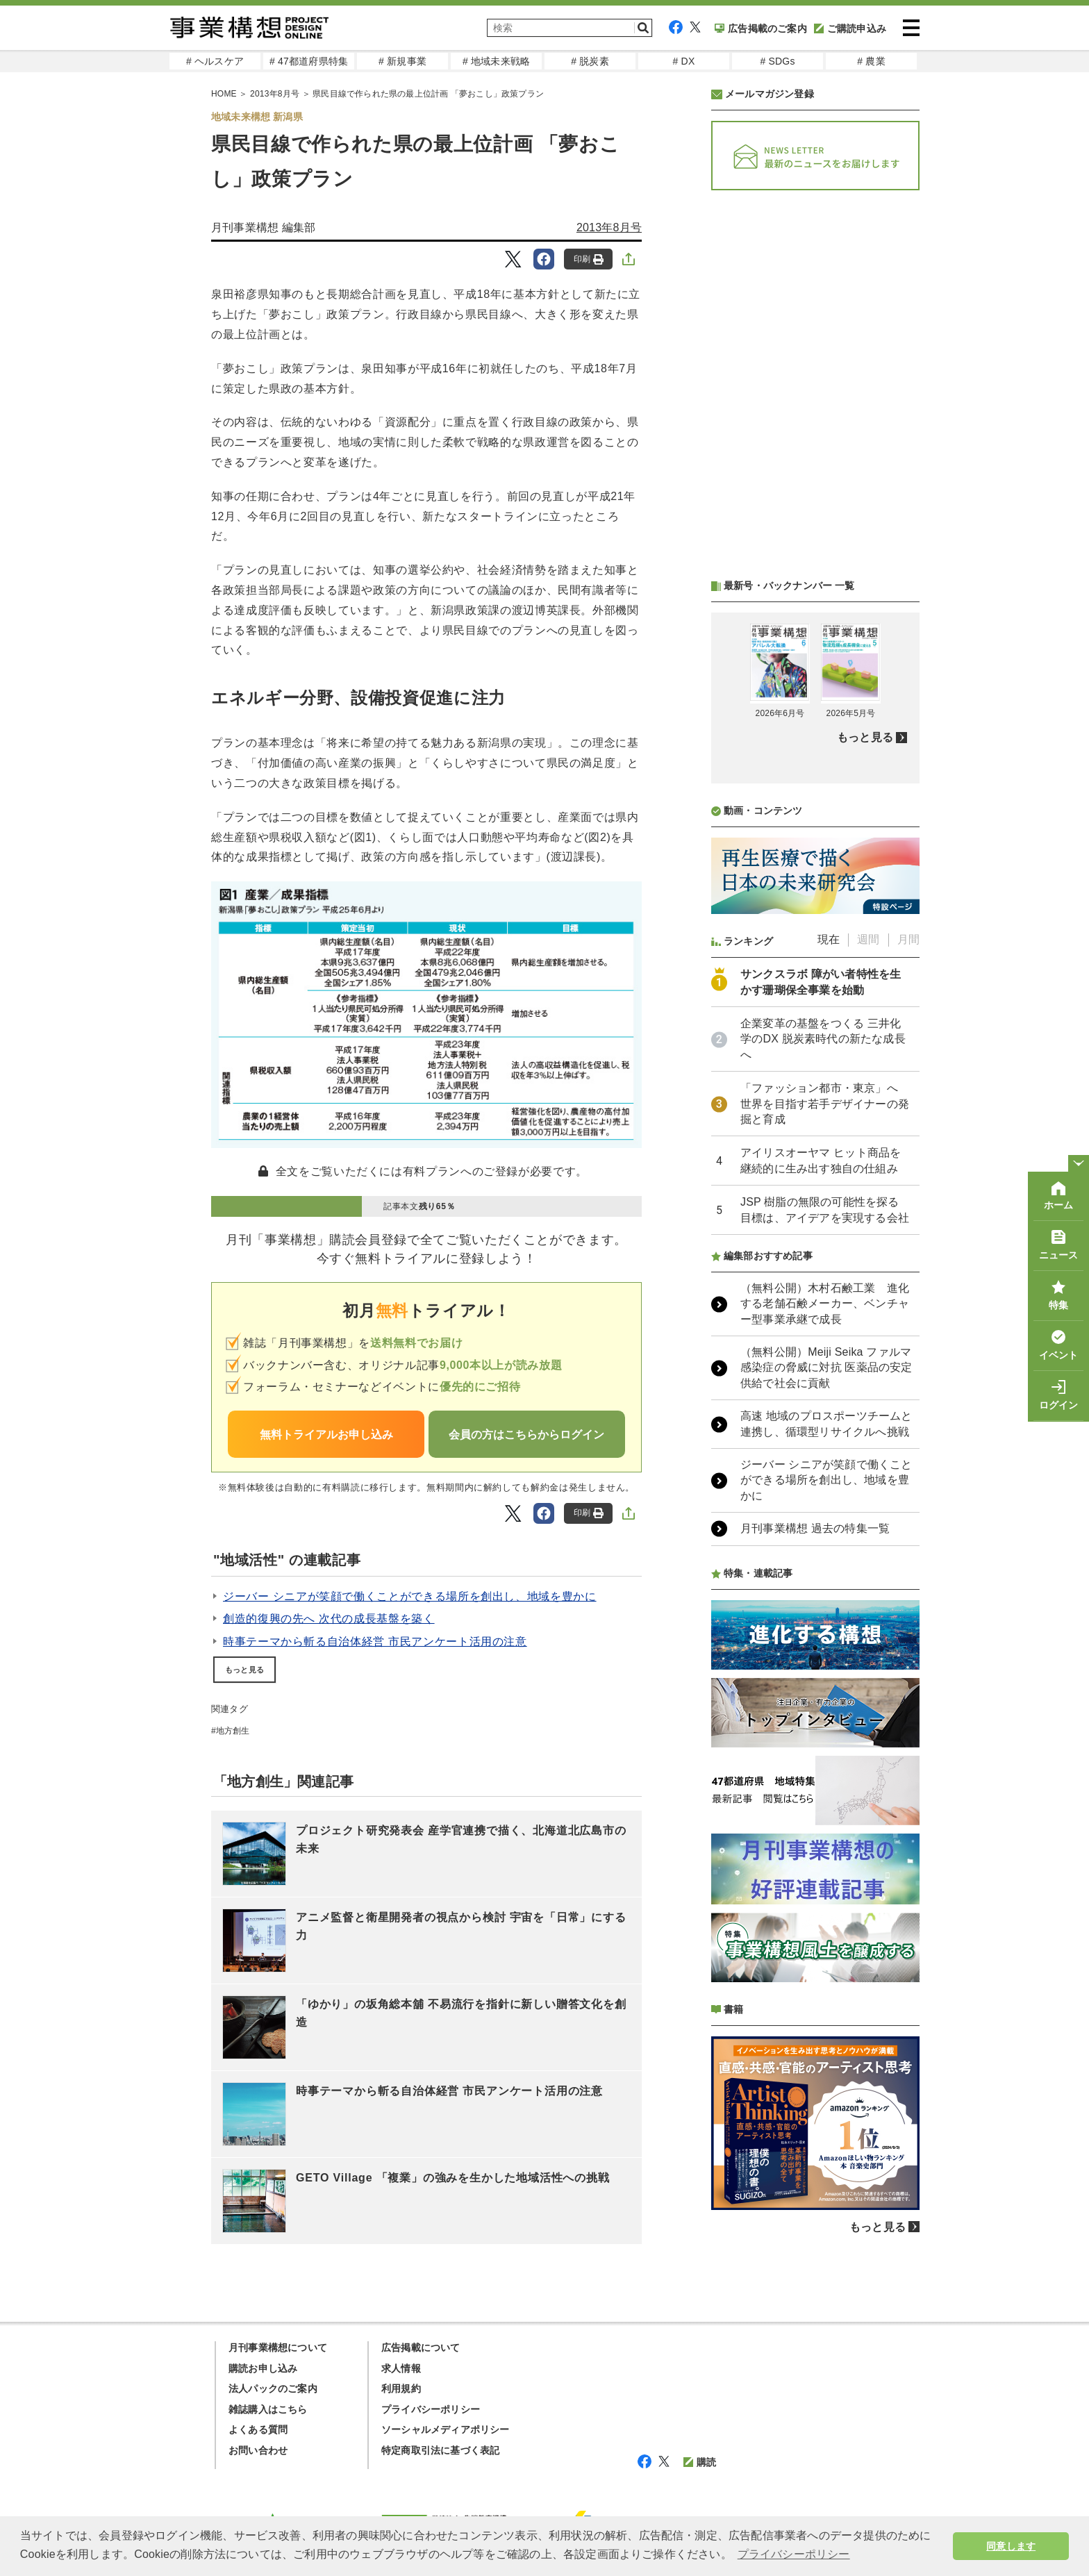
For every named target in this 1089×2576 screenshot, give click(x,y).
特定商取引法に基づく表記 (440, 2450)
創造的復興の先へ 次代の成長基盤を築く (329, 1618)
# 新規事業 (402, 61)
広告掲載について (420, 2347)
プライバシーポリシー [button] (794, 2554)
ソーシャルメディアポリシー (445, 2429)
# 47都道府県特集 (308, 61)
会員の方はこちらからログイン (526, 1434)
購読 (699, 2462)
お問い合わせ (258, 2450)
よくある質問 (258, 2429)
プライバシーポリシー (430, 2409)
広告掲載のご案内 (761, 28)
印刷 (589, 259)
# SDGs (777, 61)
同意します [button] (1011, 2546)
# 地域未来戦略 (496, 61)
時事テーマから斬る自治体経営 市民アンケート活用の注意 (375, 1641)
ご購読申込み (850, 28)
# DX (684, 61)
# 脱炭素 (590, 61)
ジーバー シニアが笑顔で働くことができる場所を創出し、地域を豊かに (410, 1596)
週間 (868, 939)
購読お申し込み (262, 2368)
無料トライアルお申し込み (326, 1434)
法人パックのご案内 (272, 2388)
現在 (828, 939)
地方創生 (233, 1731)
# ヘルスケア (215, 61)
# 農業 (871, 61)
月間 (908, 939)
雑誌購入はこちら (268, 2409)
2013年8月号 (609, 227)
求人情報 (401, 2368)
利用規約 (401, 2388)
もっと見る (244, 1669)
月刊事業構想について (277, 2347)
